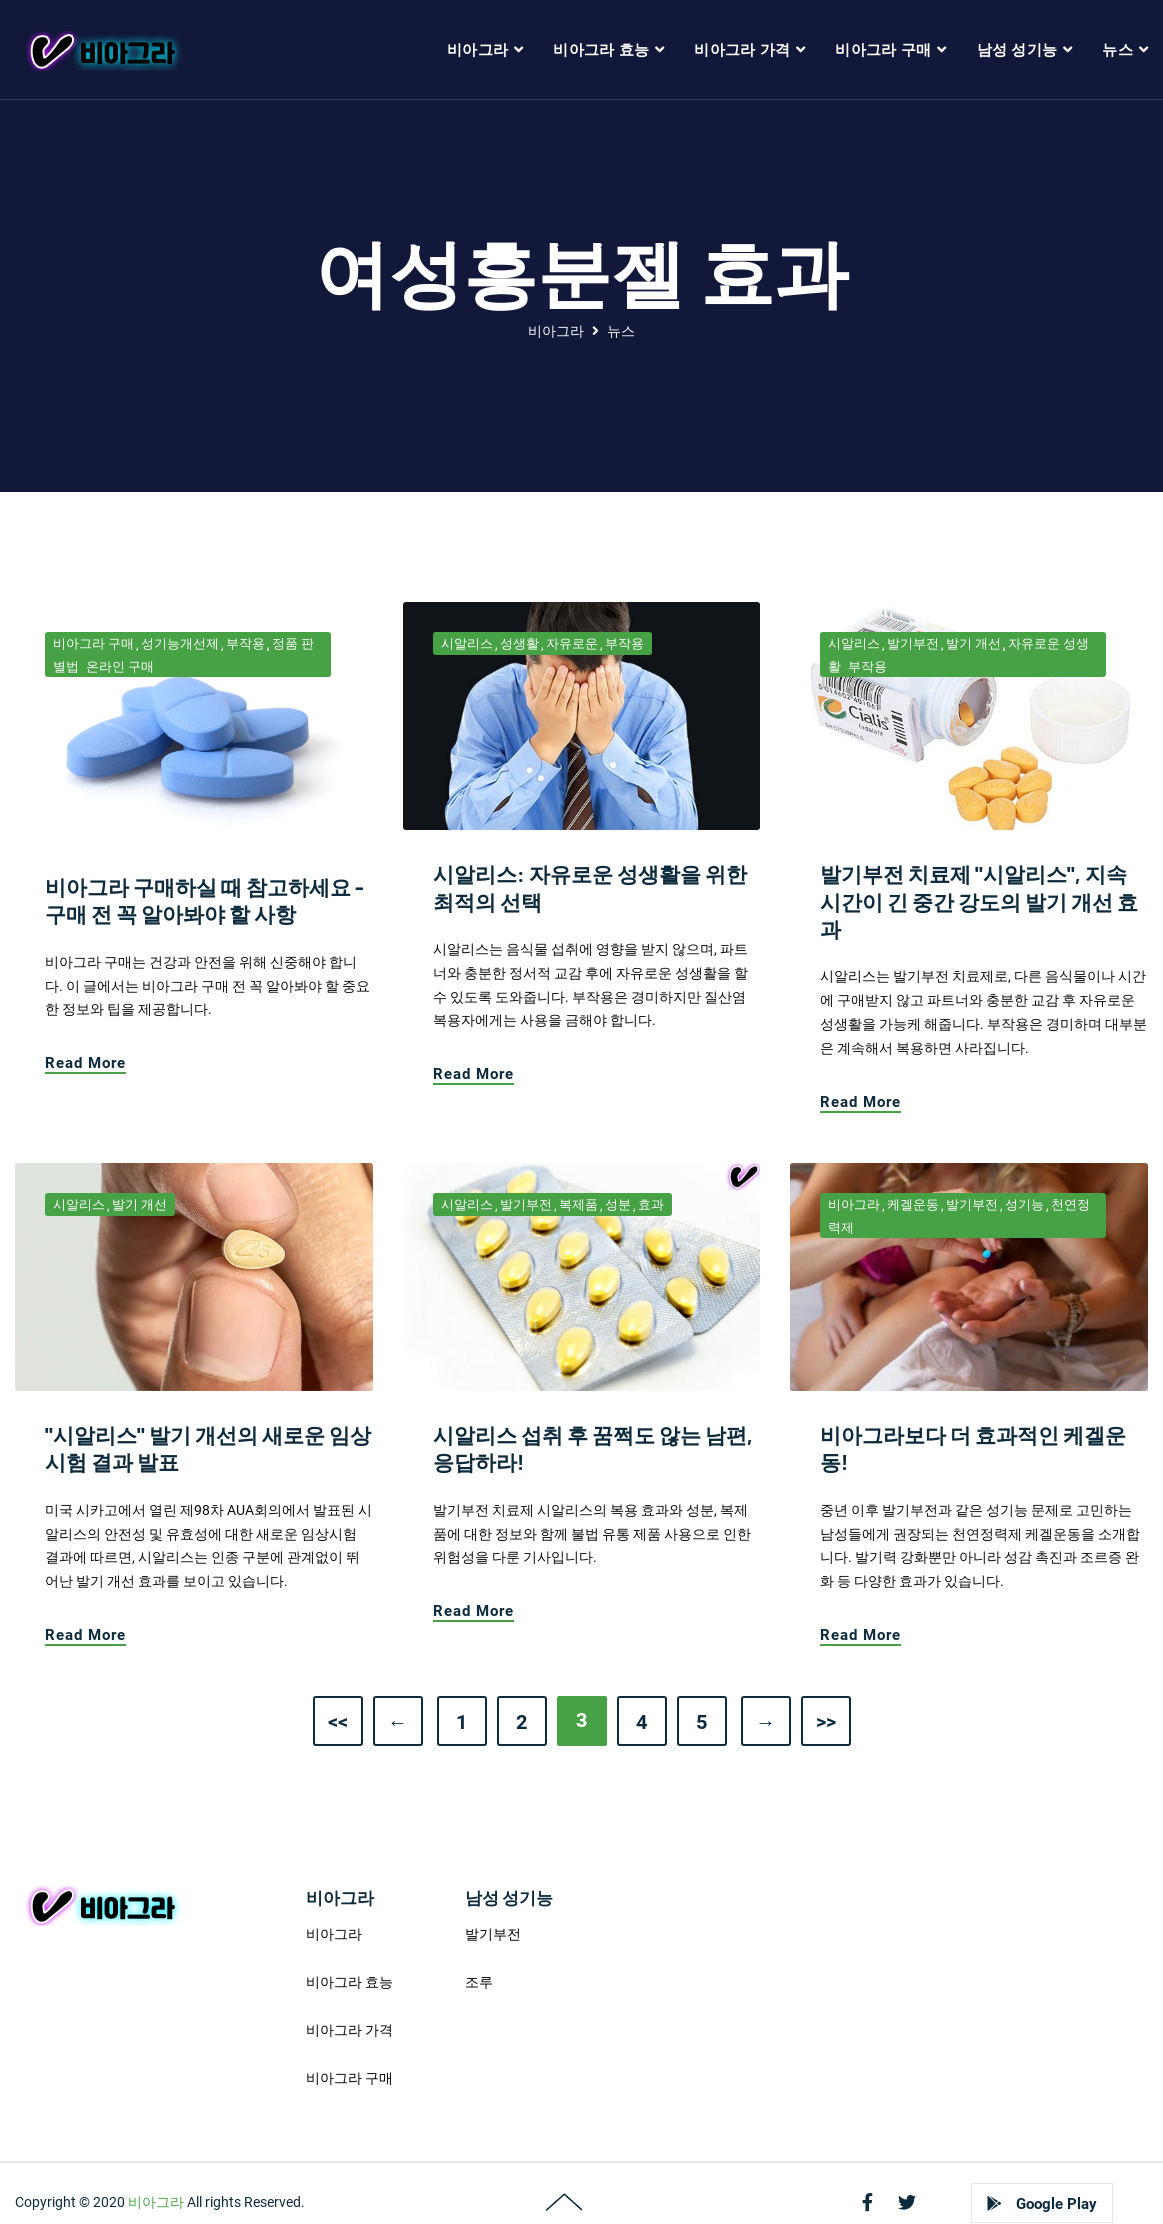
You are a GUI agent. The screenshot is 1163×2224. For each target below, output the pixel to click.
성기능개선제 (180, 643)
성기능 (1024, 1204)
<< (338, 1722)
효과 (651, 1204)
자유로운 (572, 643)
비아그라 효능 (349, 1982)
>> (826, 1722)
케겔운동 (913, 1204)
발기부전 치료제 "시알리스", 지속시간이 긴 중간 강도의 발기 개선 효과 (979, 901)
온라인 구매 (120, 666)
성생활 (519, 643)
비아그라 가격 (349, 2030)
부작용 (245, 643)
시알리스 (467, 643)
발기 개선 (973, 643)
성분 (618, 1204)
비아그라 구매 (93, 643)
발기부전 (913, 643)
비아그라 (556, 331)
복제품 (578, 1204)
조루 (479, 1982)
